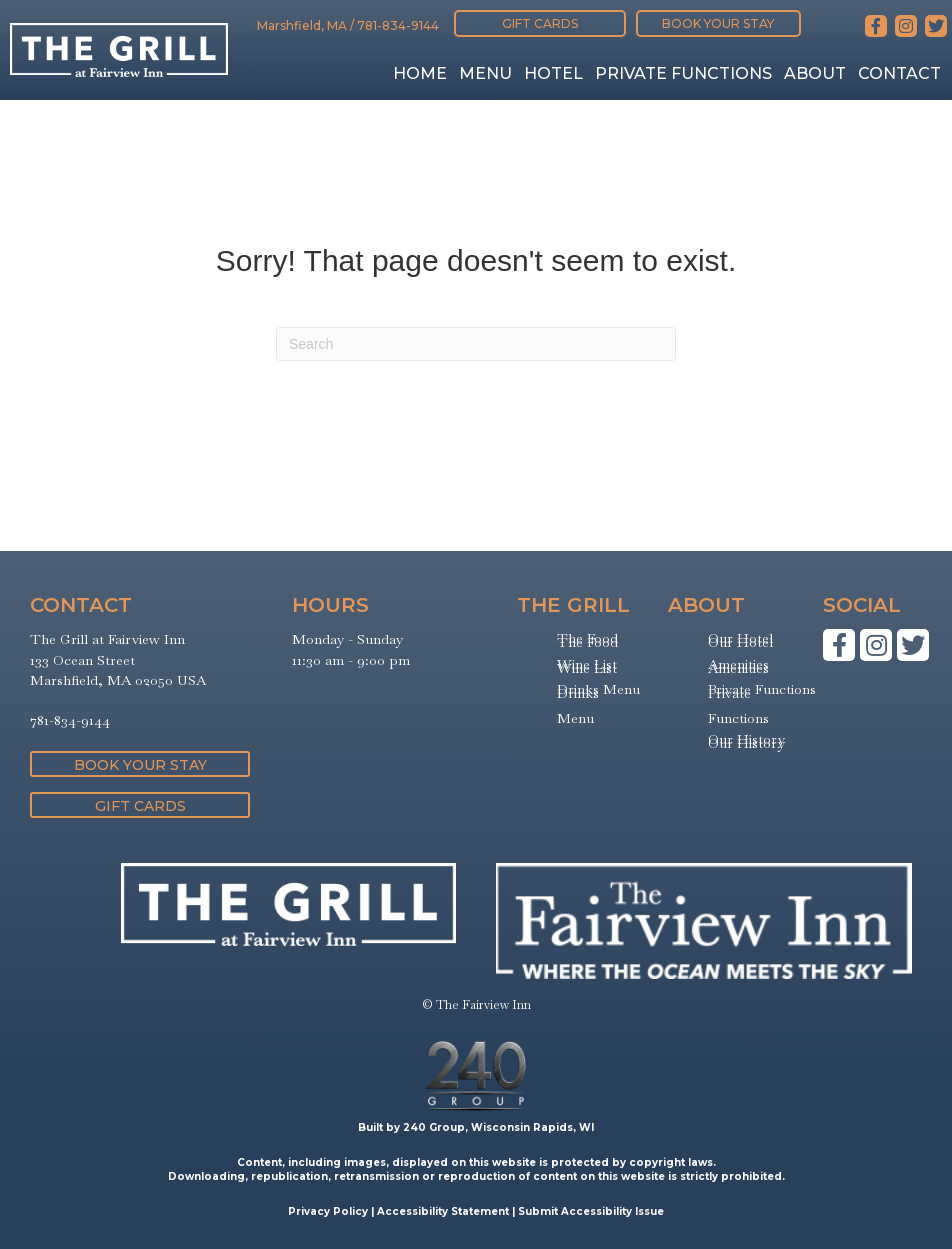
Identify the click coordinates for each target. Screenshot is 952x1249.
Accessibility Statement (443, 1211)
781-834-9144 (398, 25)
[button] (540, 23)
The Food (587, 642)
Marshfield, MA (302, 25)
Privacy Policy (328, 1211)
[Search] (476, 344)
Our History (746, 743)
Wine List (587, 668)
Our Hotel (740, 642)
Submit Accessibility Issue (591, 1211)
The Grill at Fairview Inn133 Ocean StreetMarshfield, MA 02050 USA (118, 659)
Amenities (738, 668)
